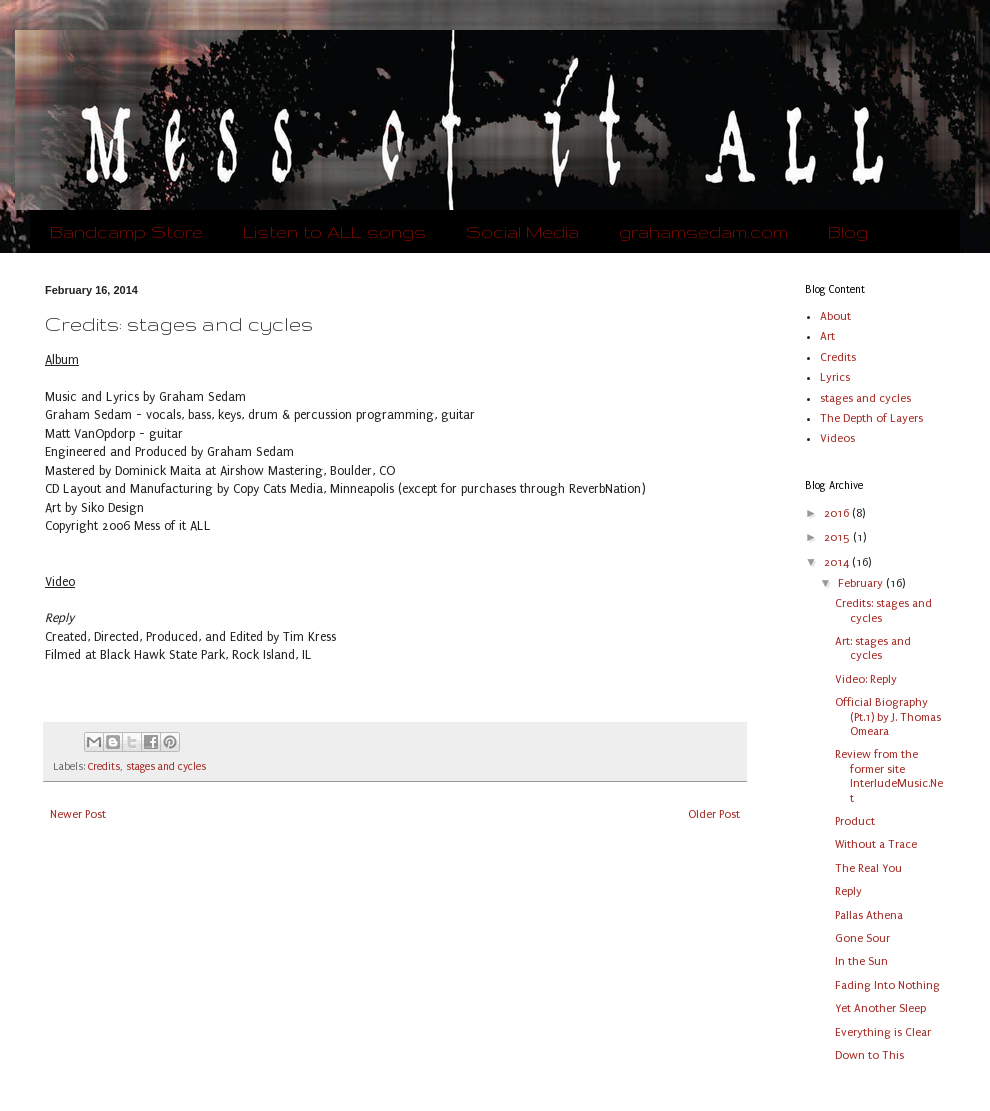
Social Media (522, 231)
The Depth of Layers (871, 418)
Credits (104, 767)
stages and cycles (166, 767)
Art (827, 336)
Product (855, 821)
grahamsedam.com (703, 231)
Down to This (869, 1055)
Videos (837, 438)
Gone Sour (862, 938)
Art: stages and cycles (873, 648)
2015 (838, 537)
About (835, 316)
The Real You (868, 868)
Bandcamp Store (126, 231)
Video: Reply (866, 679)
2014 (838, 562)
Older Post (714, 814)
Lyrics (835, 377)
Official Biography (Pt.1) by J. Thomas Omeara (888, 717)
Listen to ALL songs (334, 231)
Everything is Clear (883, 1032)
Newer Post (78, 814)
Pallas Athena (869, 915)
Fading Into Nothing (887, 985)
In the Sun (861, 961)
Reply (848, 891)
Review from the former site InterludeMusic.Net (889, 776)
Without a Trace (876, 844)
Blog (848, 231)
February (862, 583)
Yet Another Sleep (880, 1008)
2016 (838, 513)
